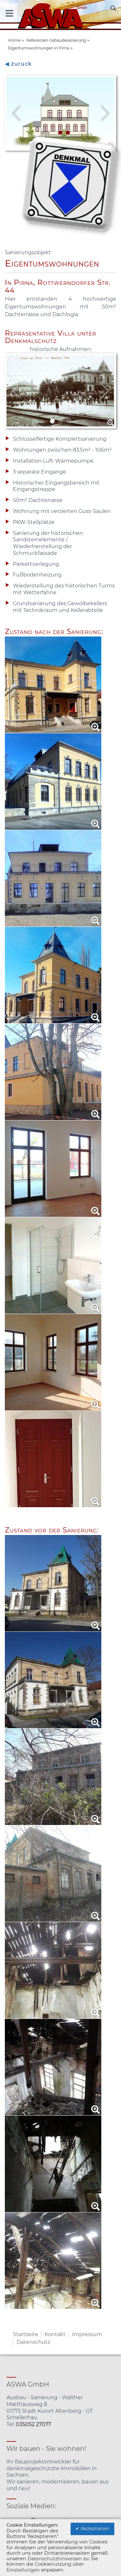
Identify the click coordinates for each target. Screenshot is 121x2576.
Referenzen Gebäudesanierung (56, 40)
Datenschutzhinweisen (54, 2558)
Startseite (25, 2334)
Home (14, 40)
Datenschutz (33, 2342)
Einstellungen (23, 2570)
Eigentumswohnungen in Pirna (38, 47)
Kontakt (55, 2334)
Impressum (87, 2334)
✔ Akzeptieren (92, 2528)
